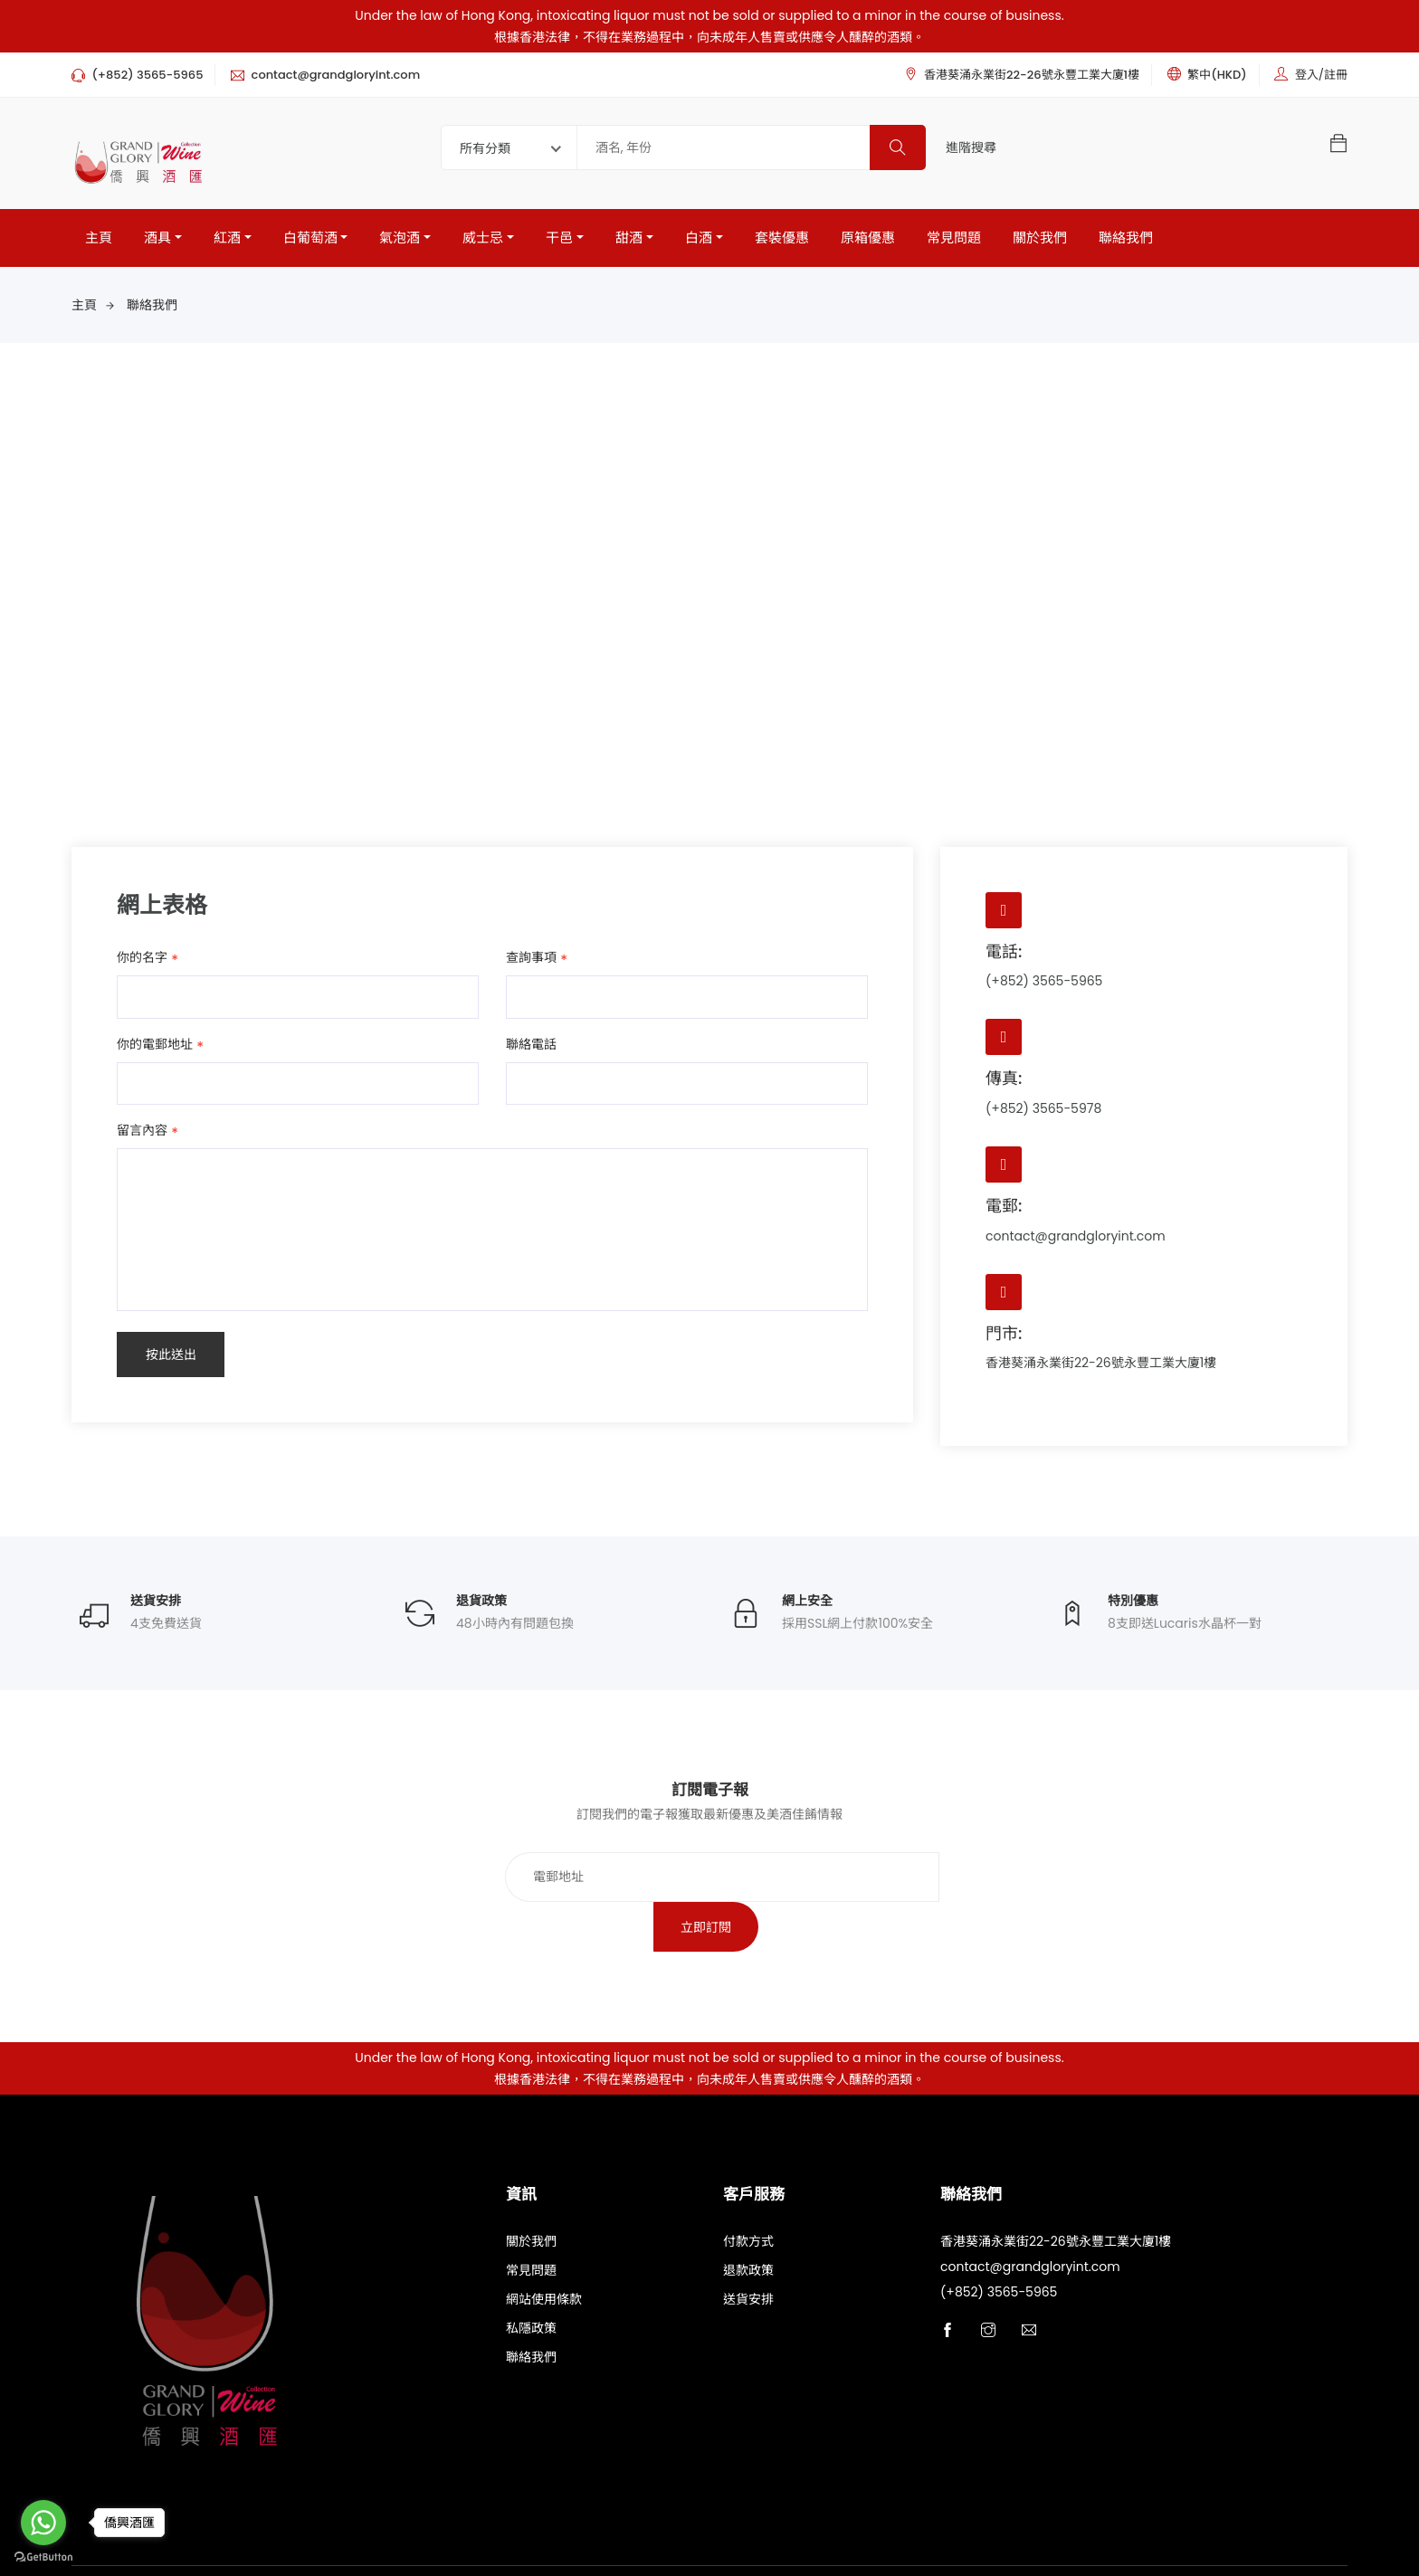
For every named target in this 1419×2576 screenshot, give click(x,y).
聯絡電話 (531, 1044)
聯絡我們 (1126, 237)
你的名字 (142, 958)
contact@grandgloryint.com (1076, 1236)
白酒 (698, 237)
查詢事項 (531, 958)
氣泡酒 (399, 237)
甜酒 (629, 237)
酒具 (157, 237)
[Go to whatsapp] (43, 2522)
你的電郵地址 (155, 1045)
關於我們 (1040, 237)
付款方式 (748, 2193)
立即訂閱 (925, 1878)
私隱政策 (531, 2280)
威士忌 (482, 237)
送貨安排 (748, 2251)
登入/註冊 (1321, 74)
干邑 (559, 237)
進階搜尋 (971, 147)
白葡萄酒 (310, 237)
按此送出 (171, 1355)
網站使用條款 (544, 2251)
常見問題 (954, 237)
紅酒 (227, 237)
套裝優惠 (782, 237)
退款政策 (748, 2222)
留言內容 (142, 1132)
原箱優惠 (868, 237)
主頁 (98, 237)
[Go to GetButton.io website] (43, 2557)
